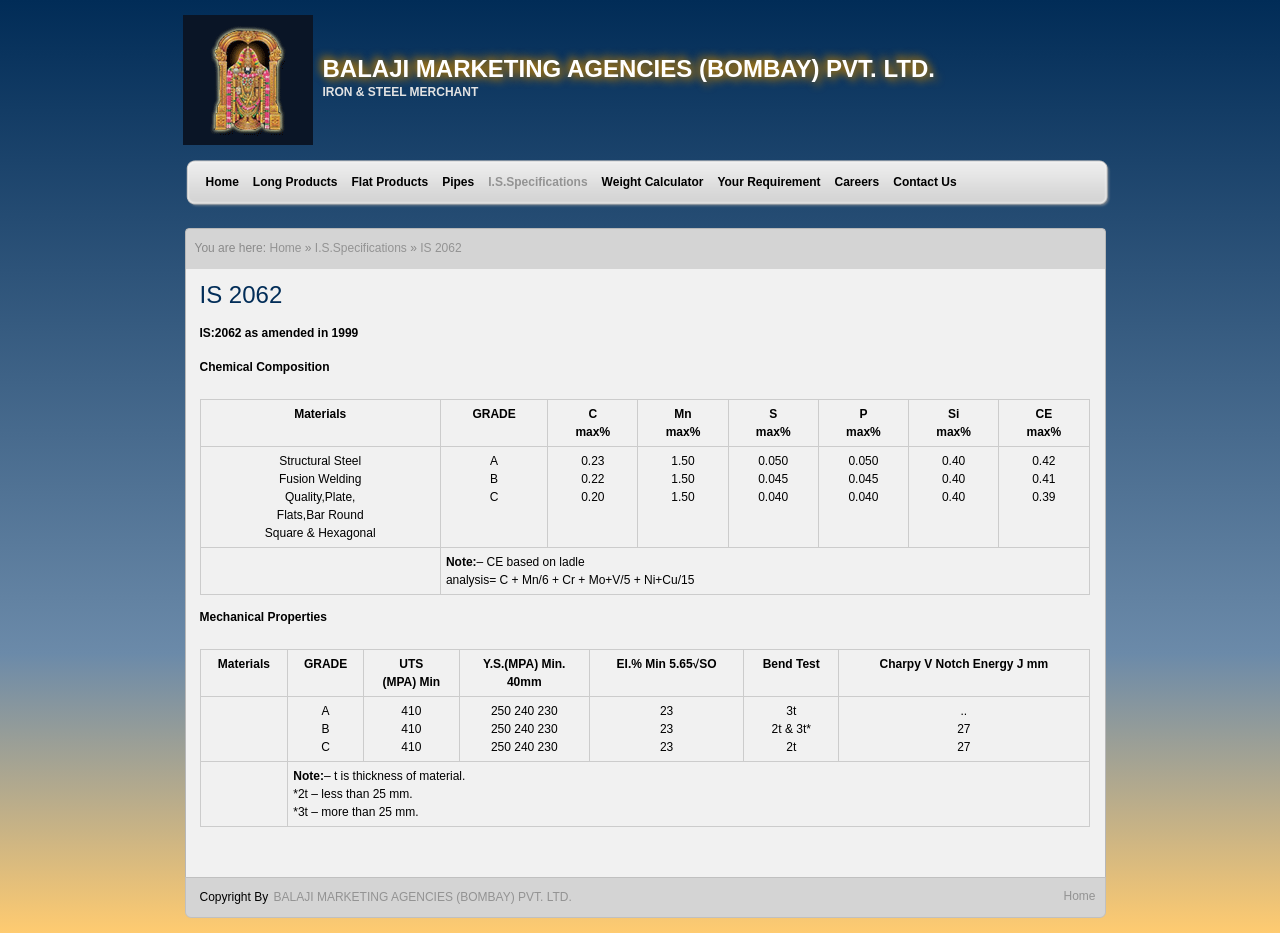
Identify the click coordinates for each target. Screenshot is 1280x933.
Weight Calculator (653, 182)
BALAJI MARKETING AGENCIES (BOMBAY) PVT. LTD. (629, 68)
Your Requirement (768, 182)
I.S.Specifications (537, 182)
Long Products (295, 182)
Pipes (458, 182)
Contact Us (924, 182)
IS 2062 (440, 248)
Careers (857, 182)
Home (222, 182)
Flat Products (390, 182)
